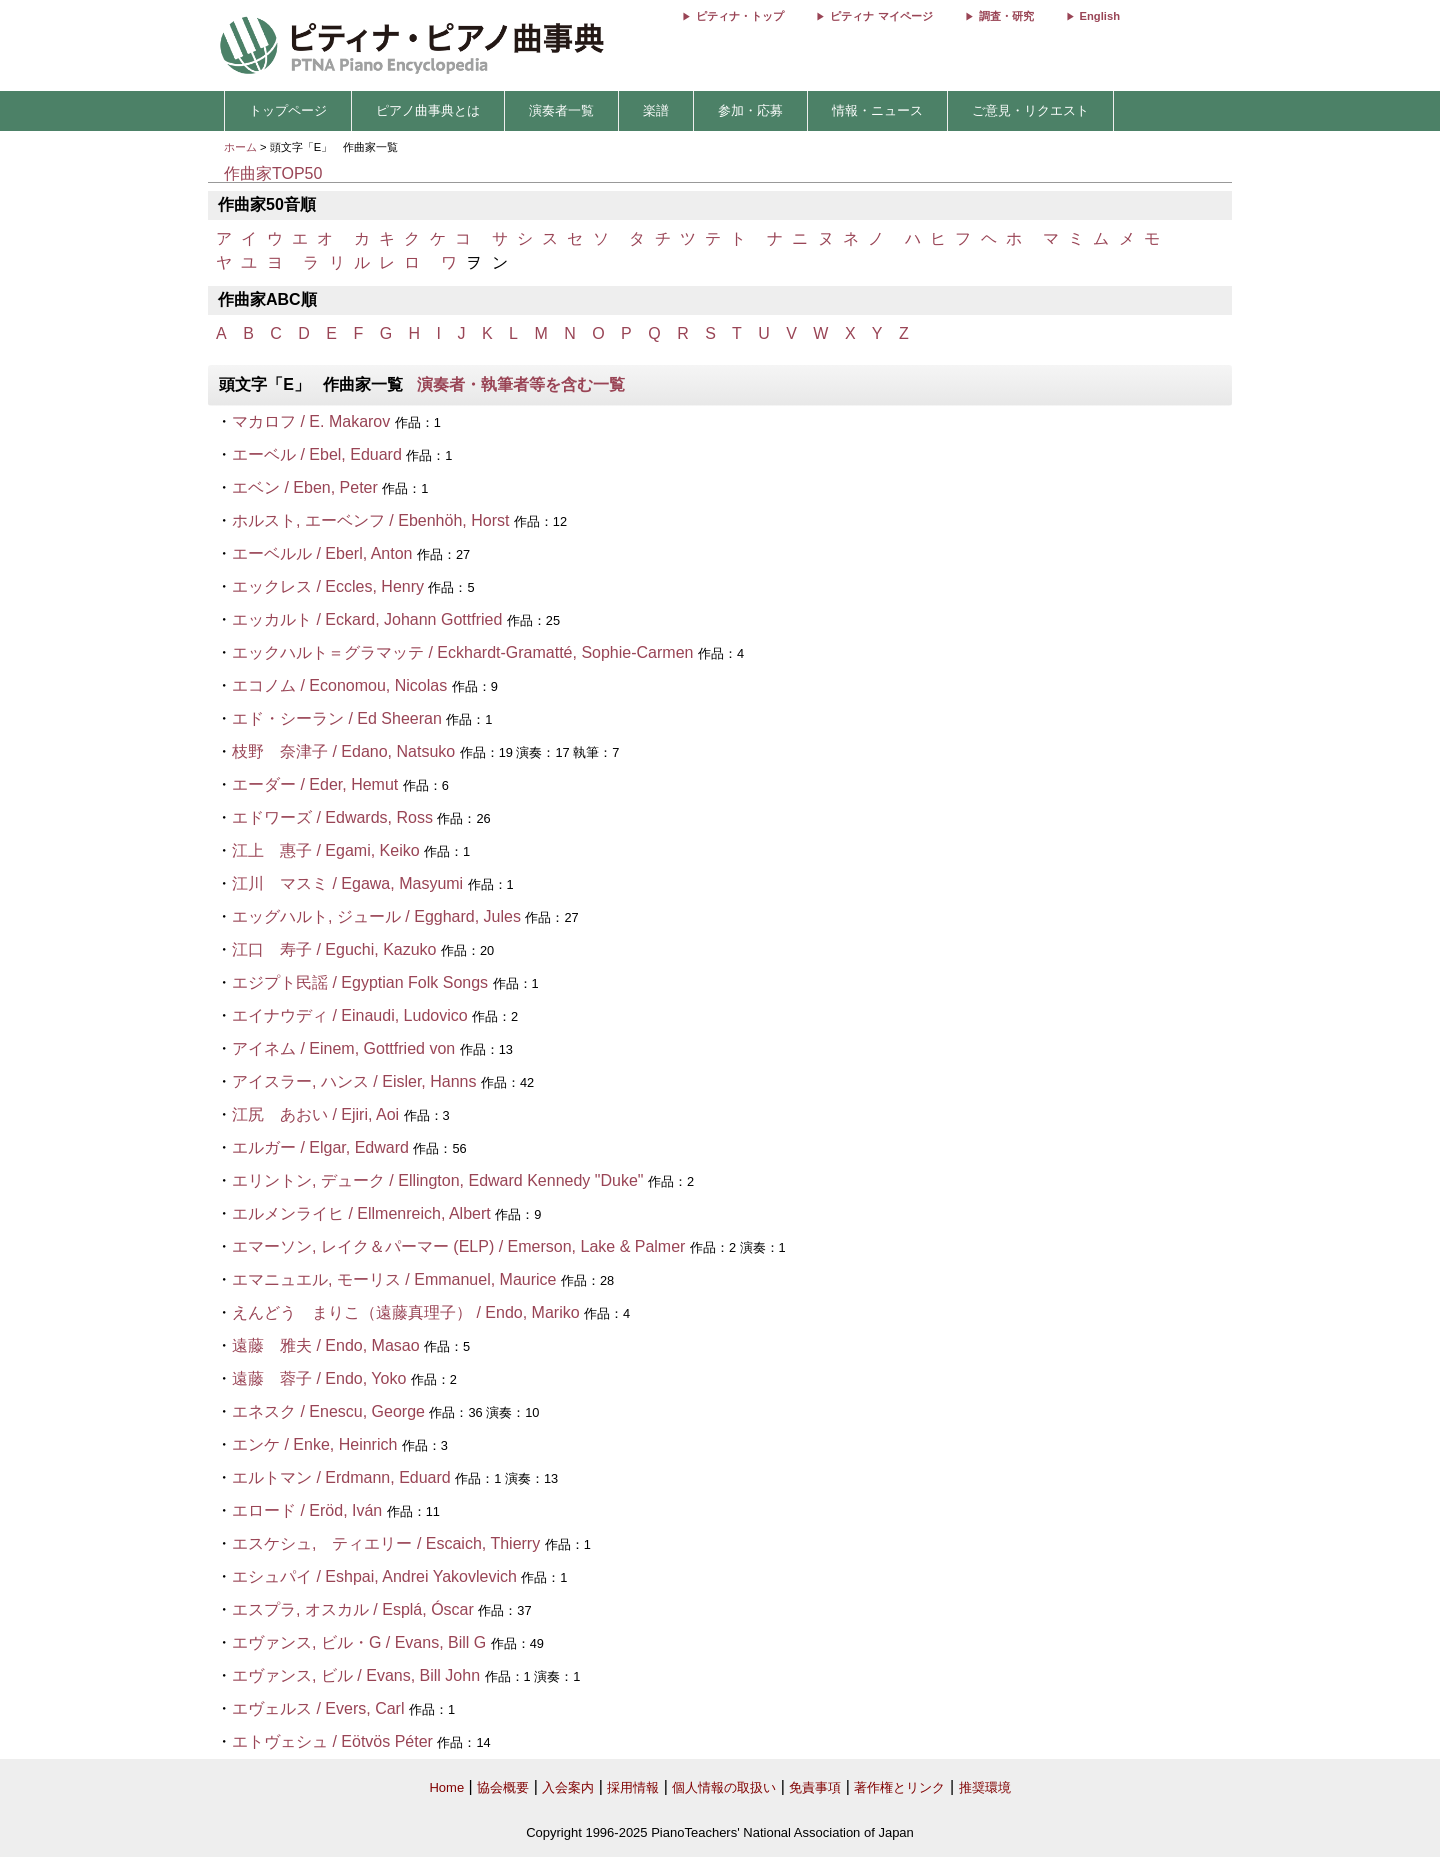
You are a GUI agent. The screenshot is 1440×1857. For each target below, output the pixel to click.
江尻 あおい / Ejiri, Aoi (315, 1114)
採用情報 (633, 1787)
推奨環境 (985, 1787)
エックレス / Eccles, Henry (328, 586)
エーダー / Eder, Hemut (315, 784)
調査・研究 (1006, 16)
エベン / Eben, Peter (305, 487)
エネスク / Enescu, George (328, 1411)
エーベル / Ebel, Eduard (317, 454)
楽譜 (656, 110)
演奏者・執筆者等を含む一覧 (521, 384)
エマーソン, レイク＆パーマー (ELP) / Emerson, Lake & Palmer (458, 1246)
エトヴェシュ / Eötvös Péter (332, 1741)
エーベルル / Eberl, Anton (322, 553)
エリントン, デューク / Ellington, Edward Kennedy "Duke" (438, 1180)
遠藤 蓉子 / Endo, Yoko (319, 1378)
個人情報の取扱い (724, 1787)
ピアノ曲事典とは (428, 110)
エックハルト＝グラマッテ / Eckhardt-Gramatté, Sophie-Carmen (462, 652)
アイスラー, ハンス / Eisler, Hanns (354, 1081)
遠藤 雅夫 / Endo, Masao (326, 1345)
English (1100, 16)
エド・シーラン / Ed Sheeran (337, 718)
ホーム (240, 147)
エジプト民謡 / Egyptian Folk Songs (360, 982)
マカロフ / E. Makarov (311, 421)
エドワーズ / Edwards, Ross (332, 817)
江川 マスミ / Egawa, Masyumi (347, 883)
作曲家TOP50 (273, 173)
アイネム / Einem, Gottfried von (343, 1048)
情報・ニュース (877, 110)
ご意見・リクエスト (1030, 110)
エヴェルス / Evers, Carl (318, 1708)
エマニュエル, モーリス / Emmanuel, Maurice (394, 1279)
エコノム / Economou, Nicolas (339, 685)
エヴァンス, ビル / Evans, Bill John (356, 1675)
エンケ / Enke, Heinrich (314, 1444)
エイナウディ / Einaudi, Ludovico (350, 1015)
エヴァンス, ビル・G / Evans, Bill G (359, 1642)
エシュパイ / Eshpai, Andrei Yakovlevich (374, 1576)
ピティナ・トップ (740, 16)
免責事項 (815, 1787)
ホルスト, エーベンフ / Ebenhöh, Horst (373, 520)
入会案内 (568, 1787)
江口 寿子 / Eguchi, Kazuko (334, 949)
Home (446, 1787)
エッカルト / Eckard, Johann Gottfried (367, 619)
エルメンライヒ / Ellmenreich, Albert (361, 1213)
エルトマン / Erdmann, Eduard (341, 1477)
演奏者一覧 (561, 110)
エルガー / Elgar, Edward (320, 1147)
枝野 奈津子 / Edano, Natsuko (343, 751)
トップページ (288, 110)
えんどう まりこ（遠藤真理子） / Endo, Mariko (406, 1312)
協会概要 (503, 1787)
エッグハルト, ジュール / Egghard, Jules (376, 916)
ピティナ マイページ (881, 16)
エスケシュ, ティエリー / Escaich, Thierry (386, 1543)
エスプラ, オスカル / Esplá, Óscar (353, 1609)
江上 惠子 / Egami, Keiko (326, 850)
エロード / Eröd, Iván (307, 1510)
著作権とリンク (899, 1787)
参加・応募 (750, 110)
